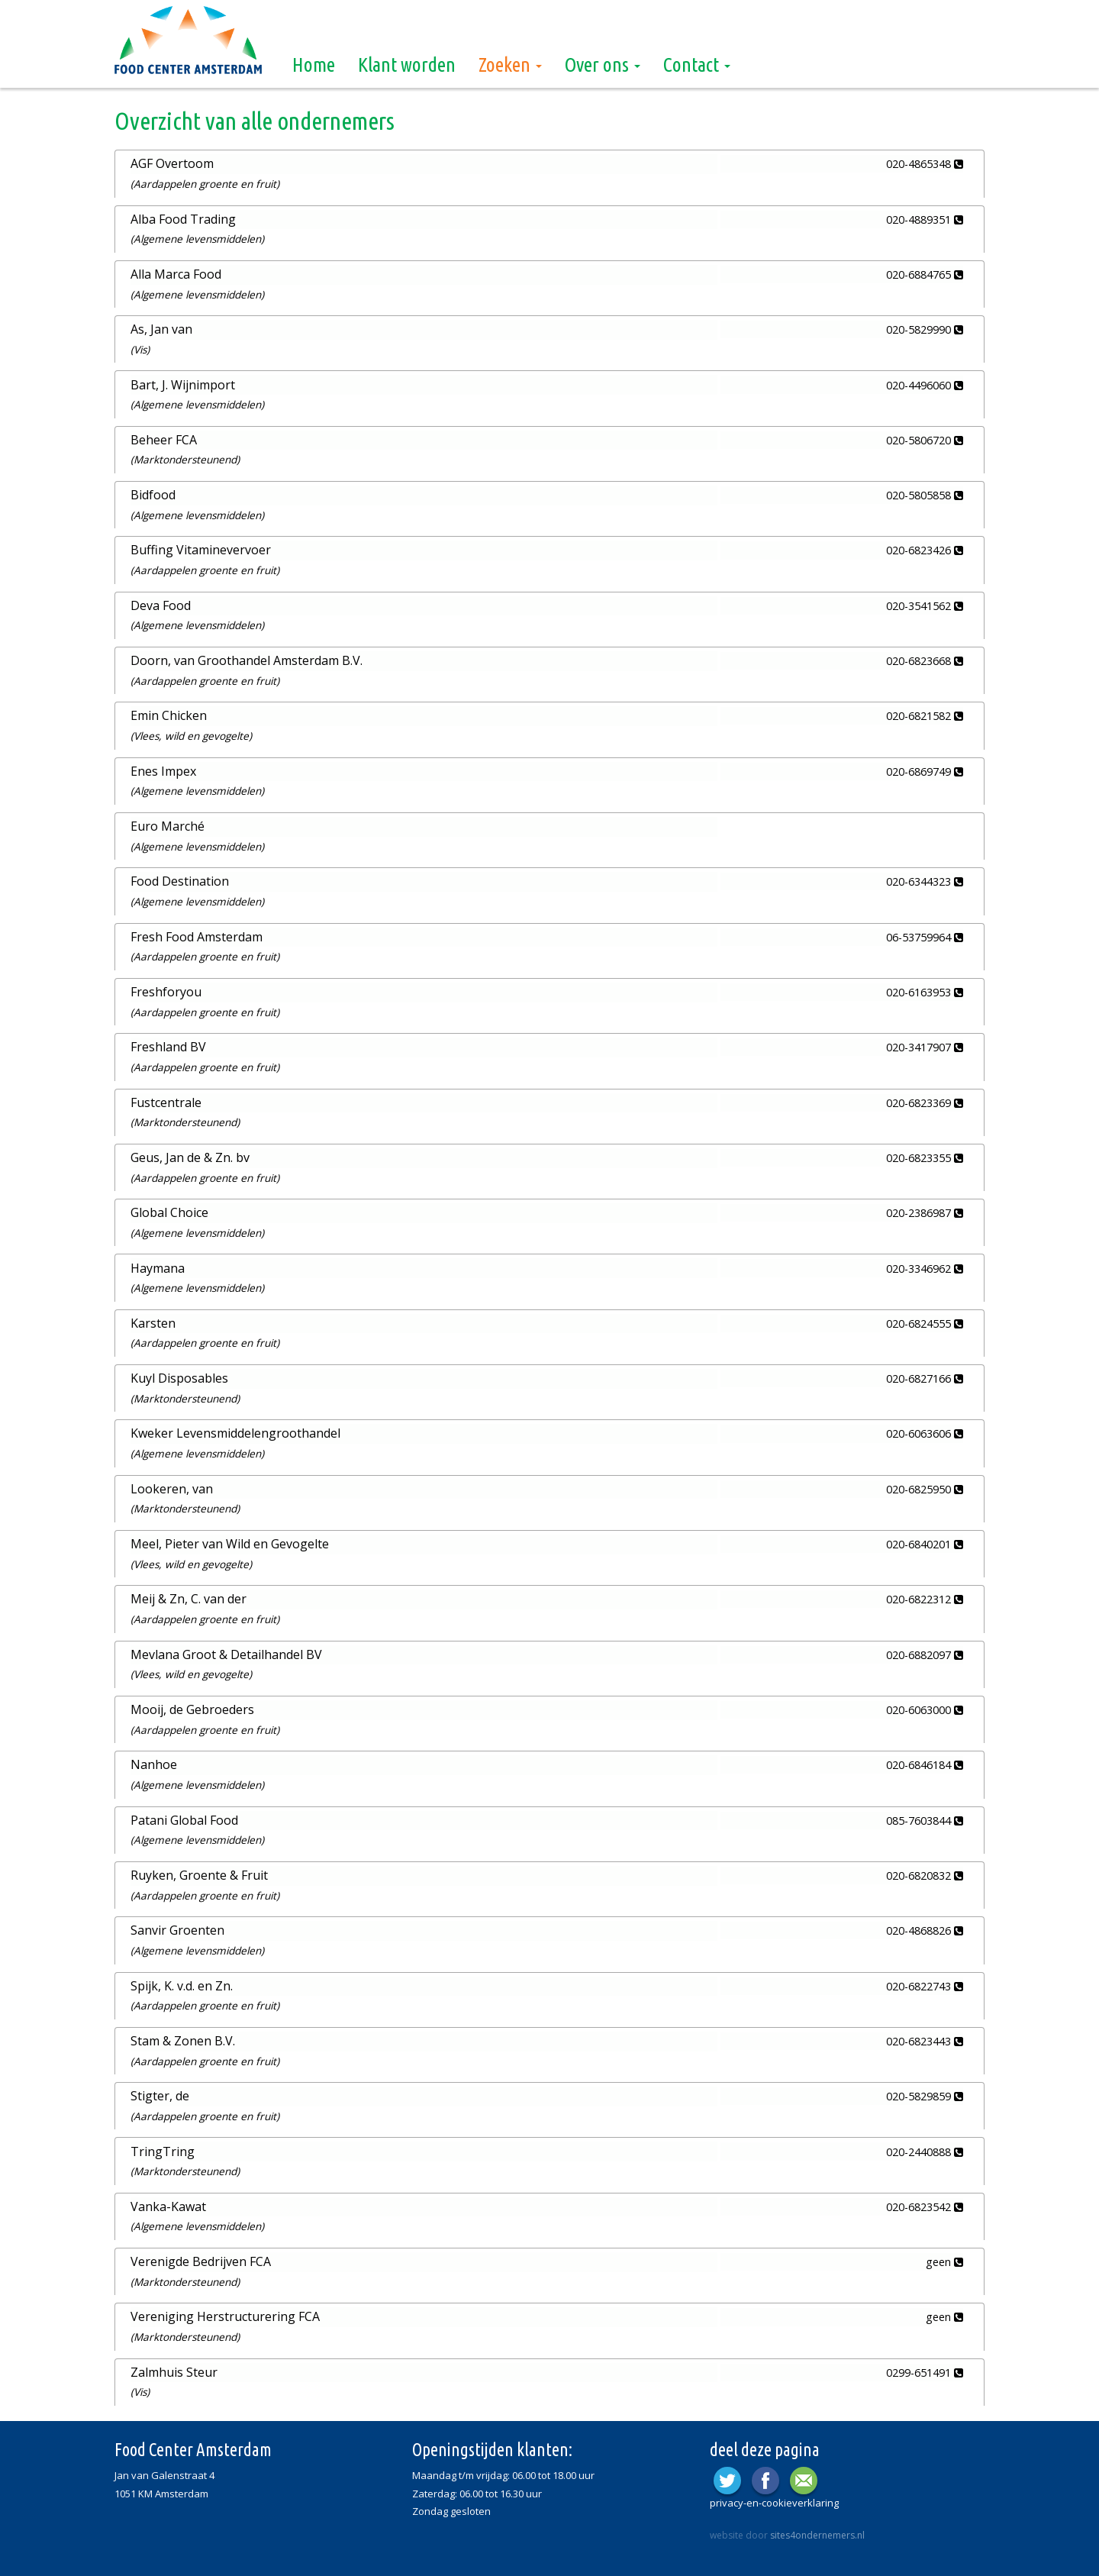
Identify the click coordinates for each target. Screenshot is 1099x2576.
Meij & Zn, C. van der (189, 1596)
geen (944, 2258)
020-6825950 (924, 1487)
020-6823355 (924, 1156)
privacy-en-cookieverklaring (774, 2499)
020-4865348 (924, 164)
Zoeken (510, 64)
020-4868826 (924, 1927)
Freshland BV (168, 1045)
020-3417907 (924, 1045)
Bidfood (153, 494)
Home (313, 64)
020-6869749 (924, 770)
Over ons (602, 64)
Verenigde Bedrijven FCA (201, 2257)
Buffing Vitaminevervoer (201, 549)
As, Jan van (161, 329)
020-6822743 (924, 1982)
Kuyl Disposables (179, 1375)
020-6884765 (924, 274)
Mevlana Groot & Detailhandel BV (226, 1651)
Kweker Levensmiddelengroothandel (235, 1431)
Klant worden (407, 64)
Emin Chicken (169, 714)
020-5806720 (924, 439)
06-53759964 (924, 935)
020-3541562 (924, 605)
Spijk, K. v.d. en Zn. (182, 1982)
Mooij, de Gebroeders (192, 1706)
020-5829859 (924, 2093)
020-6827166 (924, 1376)
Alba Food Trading (183, 218)
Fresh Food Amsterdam (197, 935)
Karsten (153, 1320)
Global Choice (169, 1210)
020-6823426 (924, 550)
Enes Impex (163, 769)
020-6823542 (924, 2203)
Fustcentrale (166, 1100)
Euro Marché (168, 824)
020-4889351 (924, 218)
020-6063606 (924, 1432)
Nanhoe (154, 1762)
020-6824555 (924, 1321)
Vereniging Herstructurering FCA (225, 2313)
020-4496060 (924, 384)
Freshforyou (166, 990)
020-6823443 (924, 2038)
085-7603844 (924, 1817)
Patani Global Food (184, 1817)
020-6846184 (924, 1762)
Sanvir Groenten (177, 1927)
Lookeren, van (172, 1486)
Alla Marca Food (176, 274)
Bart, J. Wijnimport (183, 384)
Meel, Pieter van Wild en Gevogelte (230, 1541)
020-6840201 (924, 1542)
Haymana (158, 1265)
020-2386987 (924, 1211)
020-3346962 (924, 1266)
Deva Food (161, 604)
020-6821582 (924, 715)
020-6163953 (924, 990)
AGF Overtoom (172, 163)
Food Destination (180, 880)
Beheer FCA (164, 439)
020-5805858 (924, 494)
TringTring (163, 2147)
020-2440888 (924, 2148)
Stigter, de (160, 2092)
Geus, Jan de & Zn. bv (190, 1156)
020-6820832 (924, 1872)
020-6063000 (924, 1707)
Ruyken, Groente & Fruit (199, 1872)
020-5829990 (924, 329)
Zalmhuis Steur (174, 2368)
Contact (696, 64)
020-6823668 (924, 660)
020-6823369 (924, 1100)
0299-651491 (924, 2368)
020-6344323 (924, 880)
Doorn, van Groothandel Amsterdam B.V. (247, 659)
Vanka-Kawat (168, 2202)
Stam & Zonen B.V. (183, 2037)
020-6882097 (924, 1652)
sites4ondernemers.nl (817, 2531)
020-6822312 (924, 1597)
